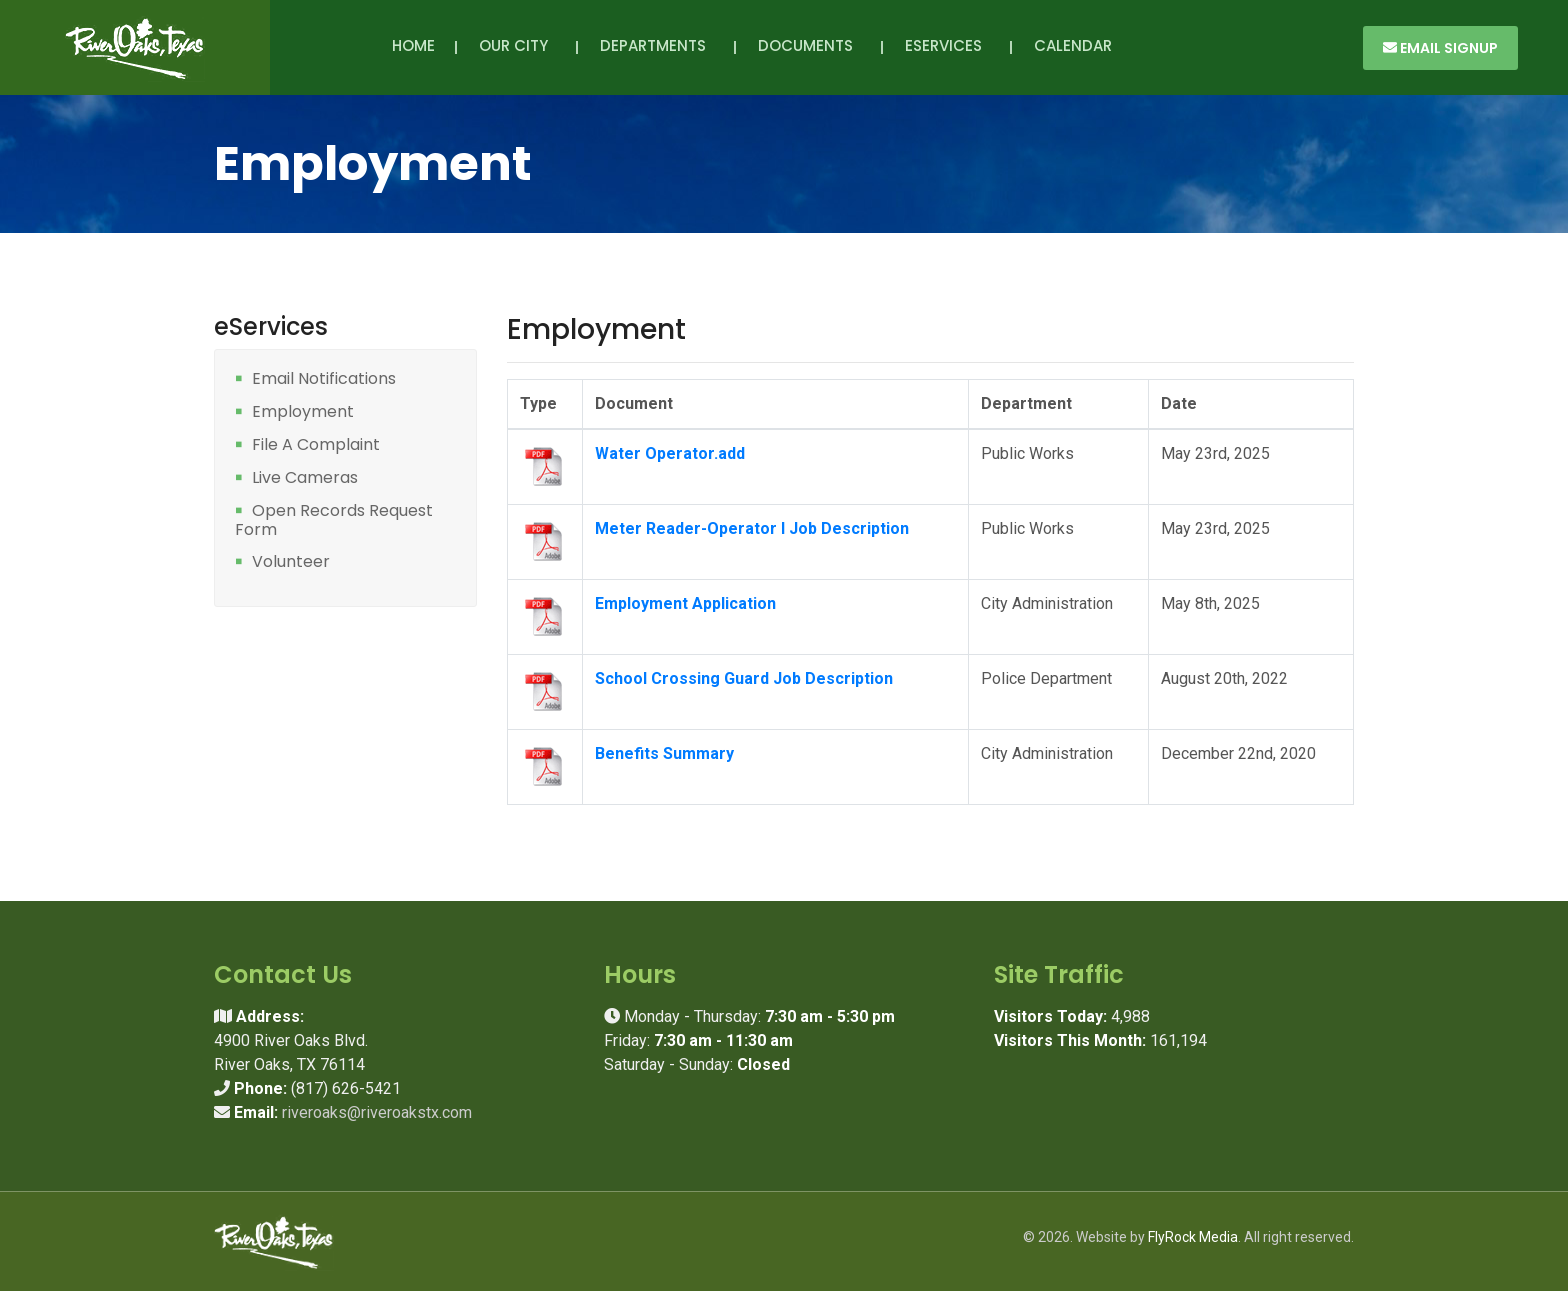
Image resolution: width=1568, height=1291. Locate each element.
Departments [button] (657, 45)
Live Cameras (305, 478)
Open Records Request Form (334, 520)
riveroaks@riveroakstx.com (377, 1112)
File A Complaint (316, 445)
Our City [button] (517, 45)
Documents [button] (809, 45)
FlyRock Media (1193, 1237)
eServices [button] (947, 45)
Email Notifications (324, 379)
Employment (303, 412)
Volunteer (291, 562)
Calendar (1073, 45)
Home (413, 45)
